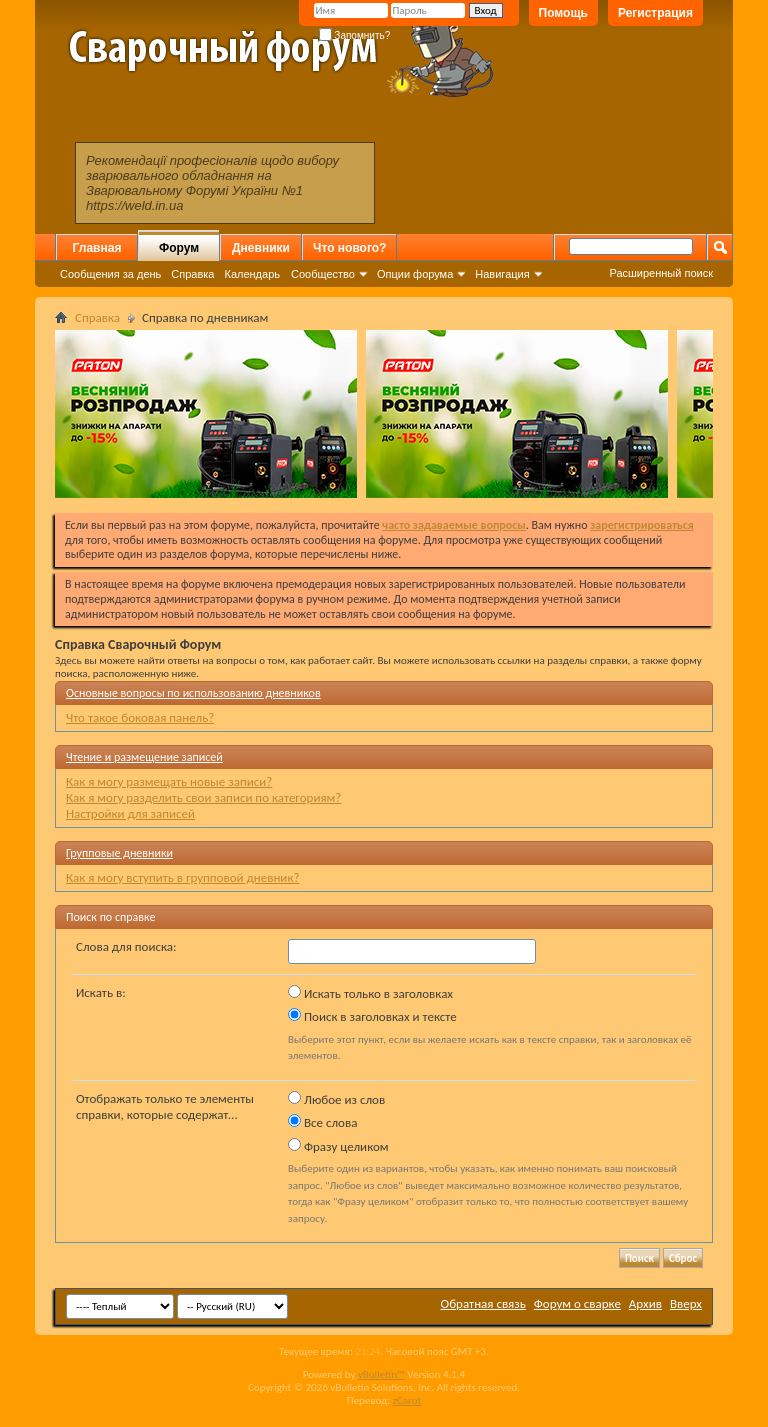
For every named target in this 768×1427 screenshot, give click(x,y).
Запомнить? (355, 35)
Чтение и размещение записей (144, 757)
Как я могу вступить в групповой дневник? (182, 877)
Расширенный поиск (661, 273)
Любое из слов (336, 1099)
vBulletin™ (381, 1374)
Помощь (563, 13)
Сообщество (323, 274)
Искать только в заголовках (370, 993)
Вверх (686, 1303)
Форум (179, 248)
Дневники (261, 248)
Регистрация (655, 13)
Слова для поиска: (126, 946)
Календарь (252, 274)
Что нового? (349, 248)
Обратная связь (483, 1303)
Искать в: (101, 992)
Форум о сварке (577, 1303)
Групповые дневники (119, 853)
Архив (645, 1303)
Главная (97, 248)
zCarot (407, 1400)
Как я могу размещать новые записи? (169, 781)
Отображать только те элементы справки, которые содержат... (165, 1106)
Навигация (502, 274)
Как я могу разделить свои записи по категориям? (203, 797)
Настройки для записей (130, 813)
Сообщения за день (110, 274)
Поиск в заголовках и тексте (372, 1016)
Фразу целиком (338, 1146)
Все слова (322, 1122)
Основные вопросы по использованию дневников (193, 693)
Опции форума (415, 274)
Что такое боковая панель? (140, 717)
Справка (192, 274)
